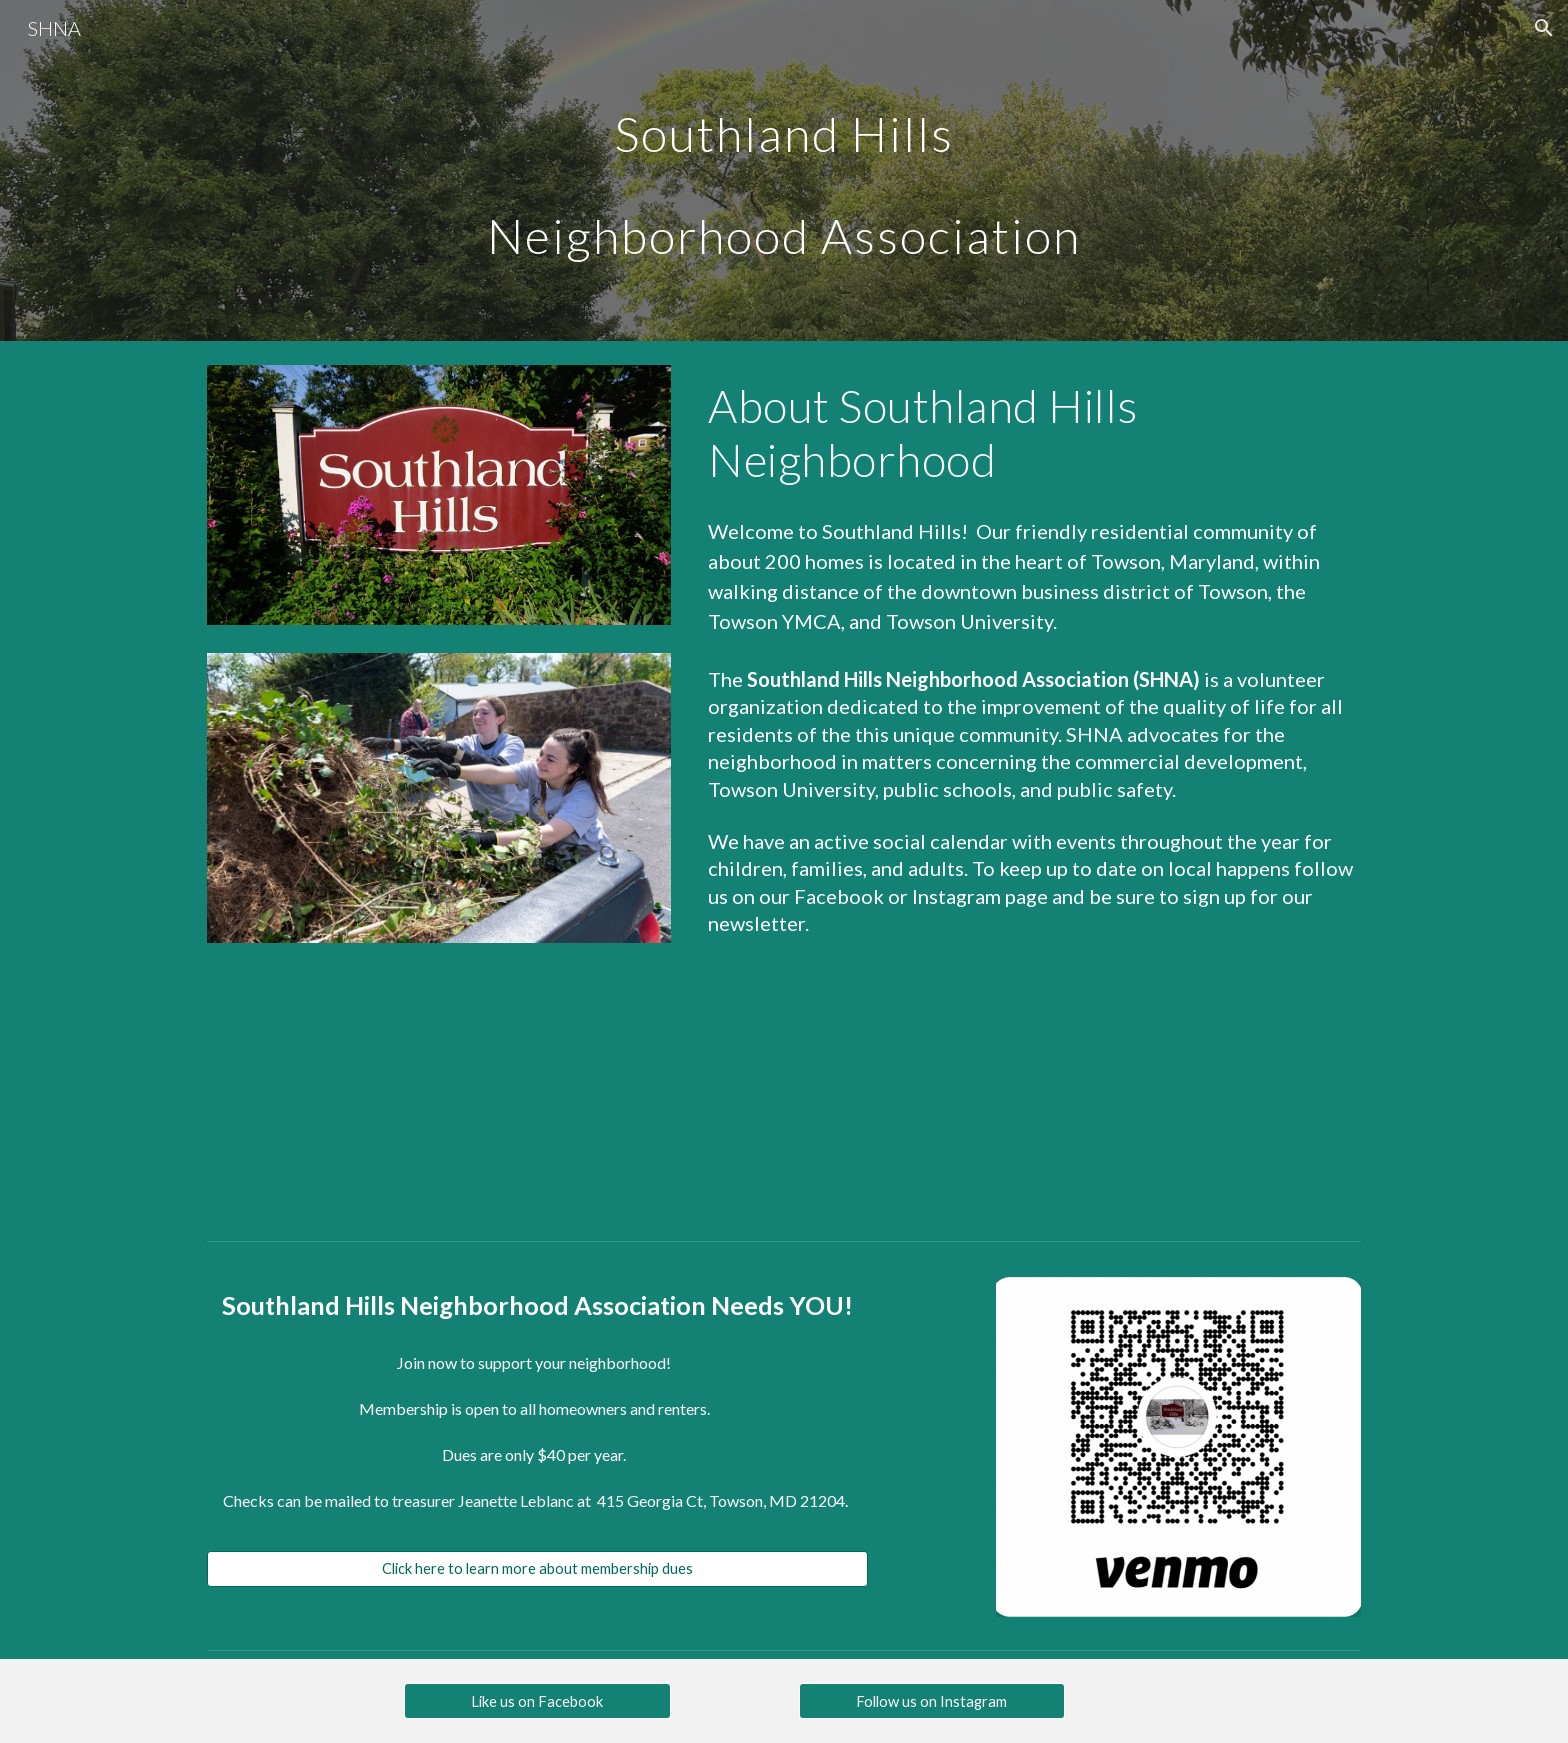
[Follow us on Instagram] (932, 1701)
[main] (783, 170)
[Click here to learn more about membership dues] (537, 1569)
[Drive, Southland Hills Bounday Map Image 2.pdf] (439, 1090)
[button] (1544, 28)
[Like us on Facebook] (537, 1701)
